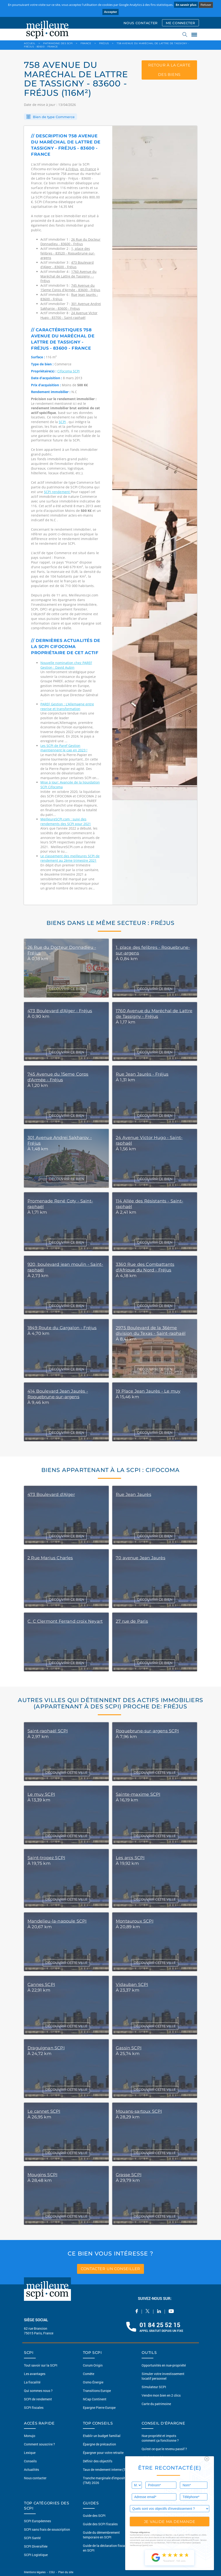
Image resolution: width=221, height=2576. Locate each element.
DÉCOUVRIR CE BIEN (66, 989)
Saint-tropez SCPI (46, 1857)
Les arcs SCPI (130, 1857)
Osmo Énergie (93, 2382)
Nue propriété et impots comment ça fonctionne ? (160, 2438)
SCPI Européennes (37, 2521)
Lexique (29, 2452)
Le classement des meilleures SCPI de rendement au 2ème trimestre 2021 (70, 858)
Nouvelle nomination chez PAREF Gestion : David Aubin (66, 665)
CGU (52, 2572)
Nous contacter (35, 2478)
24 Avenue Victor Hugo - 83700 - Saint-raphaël (68, 315)
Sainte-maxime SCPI (138, 1794)
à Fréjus (72, 169)
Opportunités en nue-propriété (164, 2365)
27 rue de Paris (132, 1621)
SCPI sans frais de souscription (47, 2529)
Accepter (110, 12)
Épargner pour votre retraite (103, 2452)
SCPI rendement (57, 492)
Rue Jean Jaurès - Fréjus (142, 1074)
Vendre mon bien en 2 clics (161, 2395)
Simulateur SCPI (154, 2387)
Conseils (30, 2461)
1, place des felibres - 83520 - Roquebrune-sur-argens (67, 253)
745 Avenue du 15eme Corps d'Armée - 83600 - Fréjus (70, 287)
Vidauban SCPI (132, 1984)
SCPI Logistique (36, 2555)
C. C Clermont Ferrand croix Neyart (65, 1621)
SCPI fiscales (33, 2407)
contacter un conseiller (110, 2269)
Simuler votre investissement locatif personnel (163, 2376)
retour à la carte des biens (169, 70)
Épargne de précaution (99, 2444)
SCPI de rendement (38, 2399)
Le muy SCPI (41, 1794)
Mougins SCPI (42, 2174)
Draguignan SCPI (46, 2048)
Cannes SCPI (41, 1984)
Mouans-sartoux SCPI (139, 2111)
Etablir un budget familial (101, 2435)
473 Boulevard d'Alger (51, 1494)
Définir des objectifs (97, 2461)
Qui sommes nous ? (38, 2390)
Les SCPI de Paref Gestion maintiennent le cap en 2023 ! (63, 748)
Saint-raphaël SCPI (47, 1731)
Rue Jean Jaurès (133, 1494)
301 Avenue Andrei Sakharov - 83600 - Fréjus (70, 306)
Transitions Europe (97, 2390)
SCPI (62, 422)
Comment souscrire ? (39, 2444)
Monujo (29, 2435)
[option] (154, 515)
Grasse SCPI (128, 2174)
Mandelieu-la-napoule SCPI (57, 1921)
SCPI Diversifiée (35, 2546)
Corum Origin (93, 2365)
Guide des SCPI (94, 2515)
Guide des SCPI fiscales (100, 2524)
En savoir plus (186, 5)
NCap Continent (94, 2399)
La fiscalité (32, 2382)
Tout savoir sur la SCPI (40, 2365)
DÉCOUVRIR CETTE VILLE (66, 1772)
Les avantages (34, 2373)
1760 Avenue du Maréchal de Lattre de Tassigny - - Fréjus (68, 276)
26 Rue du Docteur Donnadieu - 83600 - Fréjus (70, 241)
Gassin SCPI (128, 2048)
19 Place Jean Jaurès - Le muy (148, 1391)
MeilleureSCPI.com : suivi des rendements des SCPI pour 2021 (65, 821)
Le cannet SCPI (43, 2111)
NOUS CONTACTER (141, 23)
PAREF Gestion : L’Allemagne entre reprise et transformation (67, 706)
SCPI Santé (32, 2538)
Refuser (206, 5)
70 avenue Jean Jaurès (140, 1557)
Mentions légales (35, 2572)
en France (88, 169)
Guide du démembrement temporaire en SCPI (101, 2534)
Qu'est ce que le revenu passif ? (164, 2449)
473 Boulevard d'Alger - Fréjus (59, 1010)
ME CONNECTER (180, 23)
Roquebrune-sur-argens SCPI (147, 1731)
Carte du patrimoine (156, 2404)
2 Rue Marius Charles (50, 1557)
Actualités (31, 2469)
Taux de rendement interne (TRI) (106, 2469)
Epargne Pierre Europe (99, 2407)
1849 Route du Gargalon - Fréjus (62, 1327)
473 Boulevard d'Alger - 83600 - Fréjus (67, 264)
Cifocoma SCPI (68, 371)
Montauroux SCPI (134, 1921)
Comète (88, 2373)
